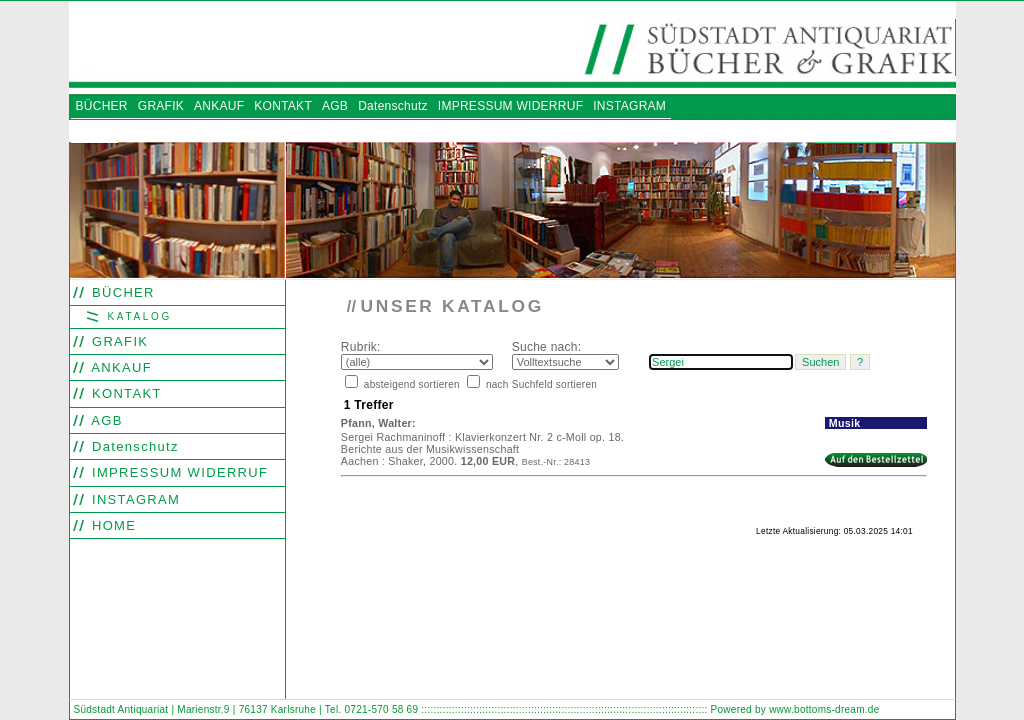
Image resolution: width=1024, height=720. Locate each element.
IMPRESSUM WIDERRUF (177, 472)
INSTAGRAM (133, 499)
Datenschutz (133, 446)
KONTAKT (124, 393)
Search (352, 572)
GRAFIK (117, 341)
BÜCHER (121, 292)
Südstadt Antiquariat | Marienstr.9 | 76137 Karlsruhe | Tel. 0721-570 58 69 (246, 709)
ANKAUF (119, 367)
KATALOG (137, 316)
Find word (388, 572)
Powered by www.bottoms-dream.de (795, 709)
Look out (427, 572)
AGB (105, 420)
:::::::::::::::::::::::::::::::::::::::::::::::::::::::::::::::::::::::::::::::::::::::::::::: (564, 709)
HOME (111, 525)
